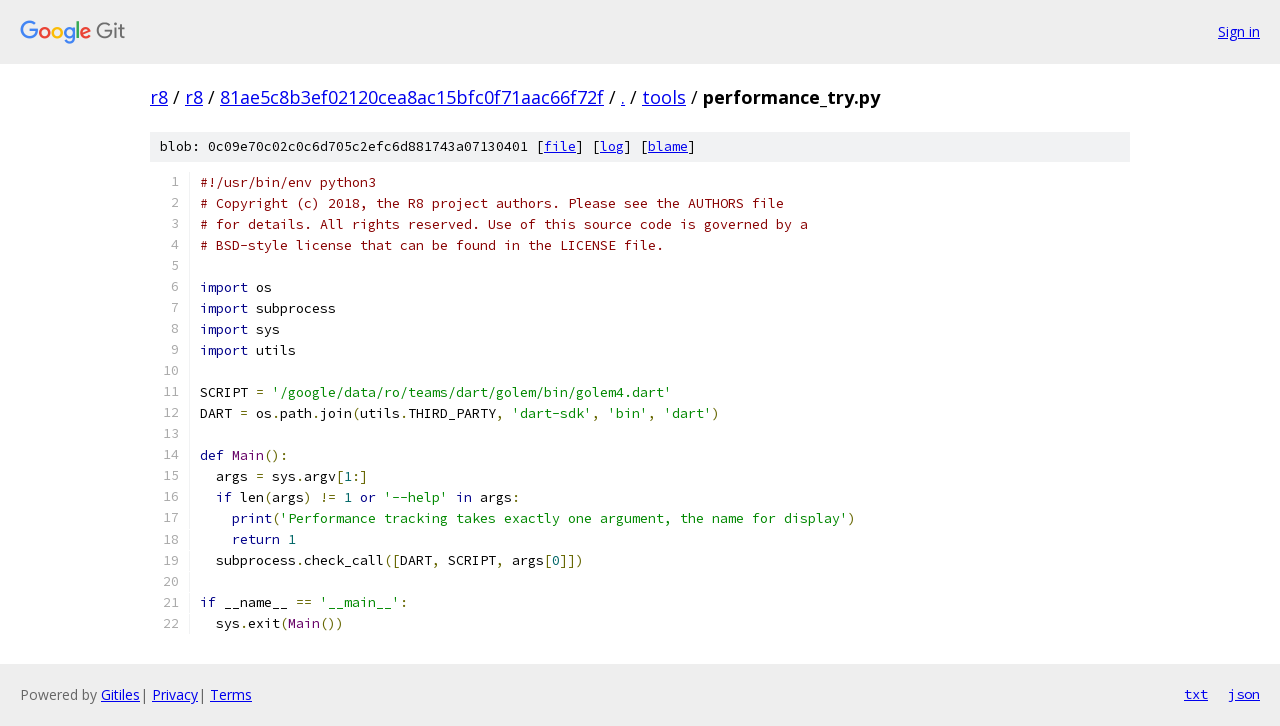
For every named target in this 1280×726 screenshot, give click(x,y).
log (612, 146)
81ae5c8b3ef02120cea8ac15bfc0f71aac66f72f (412, 97)
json (1244, 694)
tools (664, 97)
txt (1196, 694)
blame (668, 146)
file (560, 146)
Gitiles (120, 694)
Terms (231, 694)
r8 (159, 97)
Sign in (1239, 31)
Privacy (175, 694)
